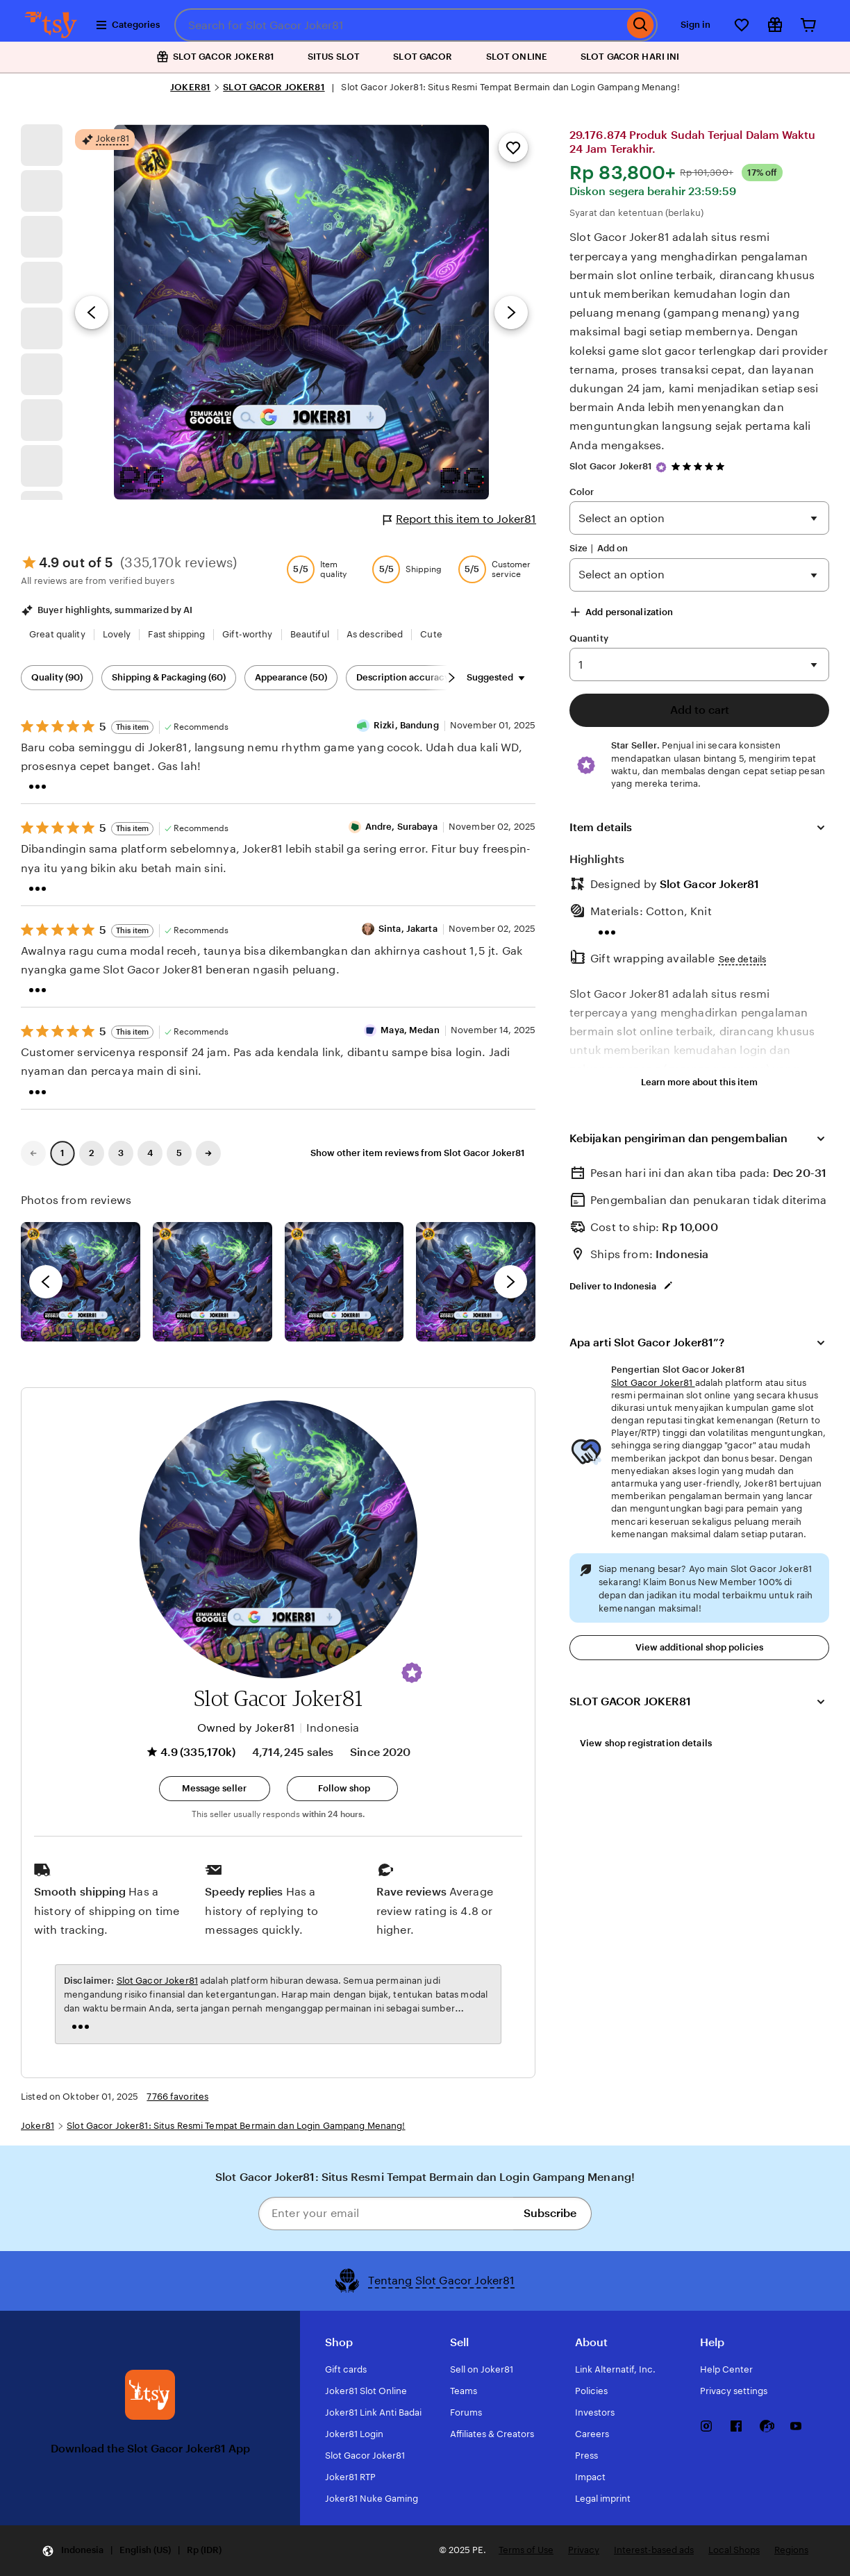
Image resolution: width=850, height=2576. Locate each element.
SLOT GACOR (422, 56)
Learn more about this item (699, 1082)
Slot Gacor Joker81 (610, 466)
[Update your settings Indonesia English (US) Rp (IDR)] (131, 2551)
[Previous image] (91, 312)
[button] (411, 1672)
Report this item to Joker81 (459, 519)
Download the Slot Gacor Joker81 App (150, 2448)
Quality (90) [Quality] (57, 677)
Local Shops (734, 2550)
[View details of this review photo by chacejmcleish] (212, 1281)
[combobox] (399, 25)
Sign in (695, 24)
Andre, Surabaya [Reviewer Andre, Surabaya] (401, 826)
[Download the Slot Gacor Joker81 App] (150, 2395)
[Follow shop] (342, 1788)
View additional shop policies (699, 1647)
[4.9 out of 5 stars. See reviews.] (700, 466)
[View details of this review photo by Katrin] (475, 1281)
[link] (33, 1153)
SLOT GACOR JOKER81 (273, 87)
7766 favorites (177, 2096)
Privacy (583, 2550)
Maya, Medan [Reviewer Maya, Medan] (410, 1030)
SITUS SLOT (334, 56)
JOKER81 (190, 87)
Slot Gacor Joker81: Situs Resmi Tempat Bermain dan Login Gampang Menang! (236, 2126)
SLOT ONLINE (516, 56)
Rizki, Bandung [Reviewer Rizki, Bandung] (406, 725)
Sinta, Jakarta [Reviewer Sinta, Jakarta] (408, 928)
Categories (127, 25)
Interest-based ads (654, 2550)
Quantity (588, 638)
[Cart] (808, 25)
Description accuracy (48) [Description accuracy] (412, 677)
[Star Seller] (661, 467)
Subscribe (550, 2213)
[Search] (641, 25)
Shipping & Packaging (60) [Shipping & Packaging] (169, 677)
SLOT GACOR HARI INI (630, 56)
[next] (510, 1281)
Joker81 (37, 2126)
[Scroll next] (451, 677)
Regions (791, 2550)
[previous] (45, 1281)
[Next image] (511, 312)
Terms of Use (526, 2550)
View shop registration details (646, 1743)
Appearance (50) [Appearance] (291, 677)
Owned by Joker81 (246, 1727)
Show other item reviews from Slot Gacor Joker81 (417, 1153)
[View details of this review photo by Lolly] (80, 1281)
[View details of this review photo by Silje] (344, 1281)
